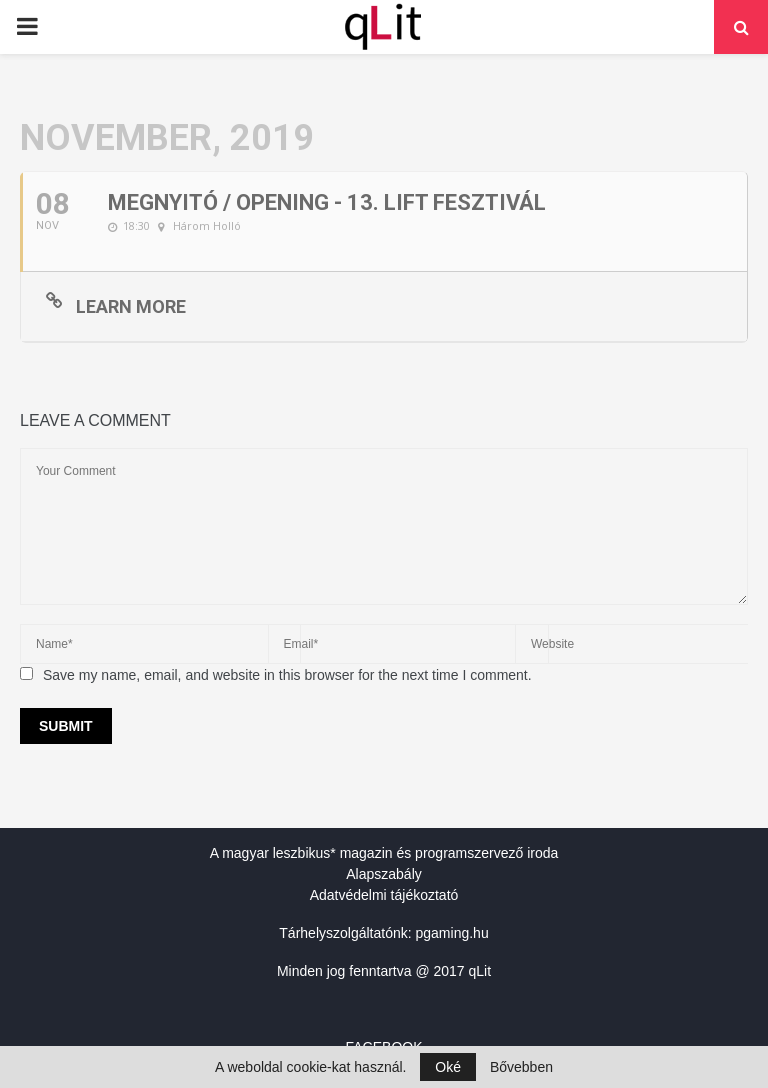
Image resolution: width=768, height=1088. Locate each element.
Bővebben (521, 1067)
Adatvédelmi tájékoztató (384, 895)
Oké (448, 1067)
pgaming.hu (452, 933)
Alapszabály (384, 874)
